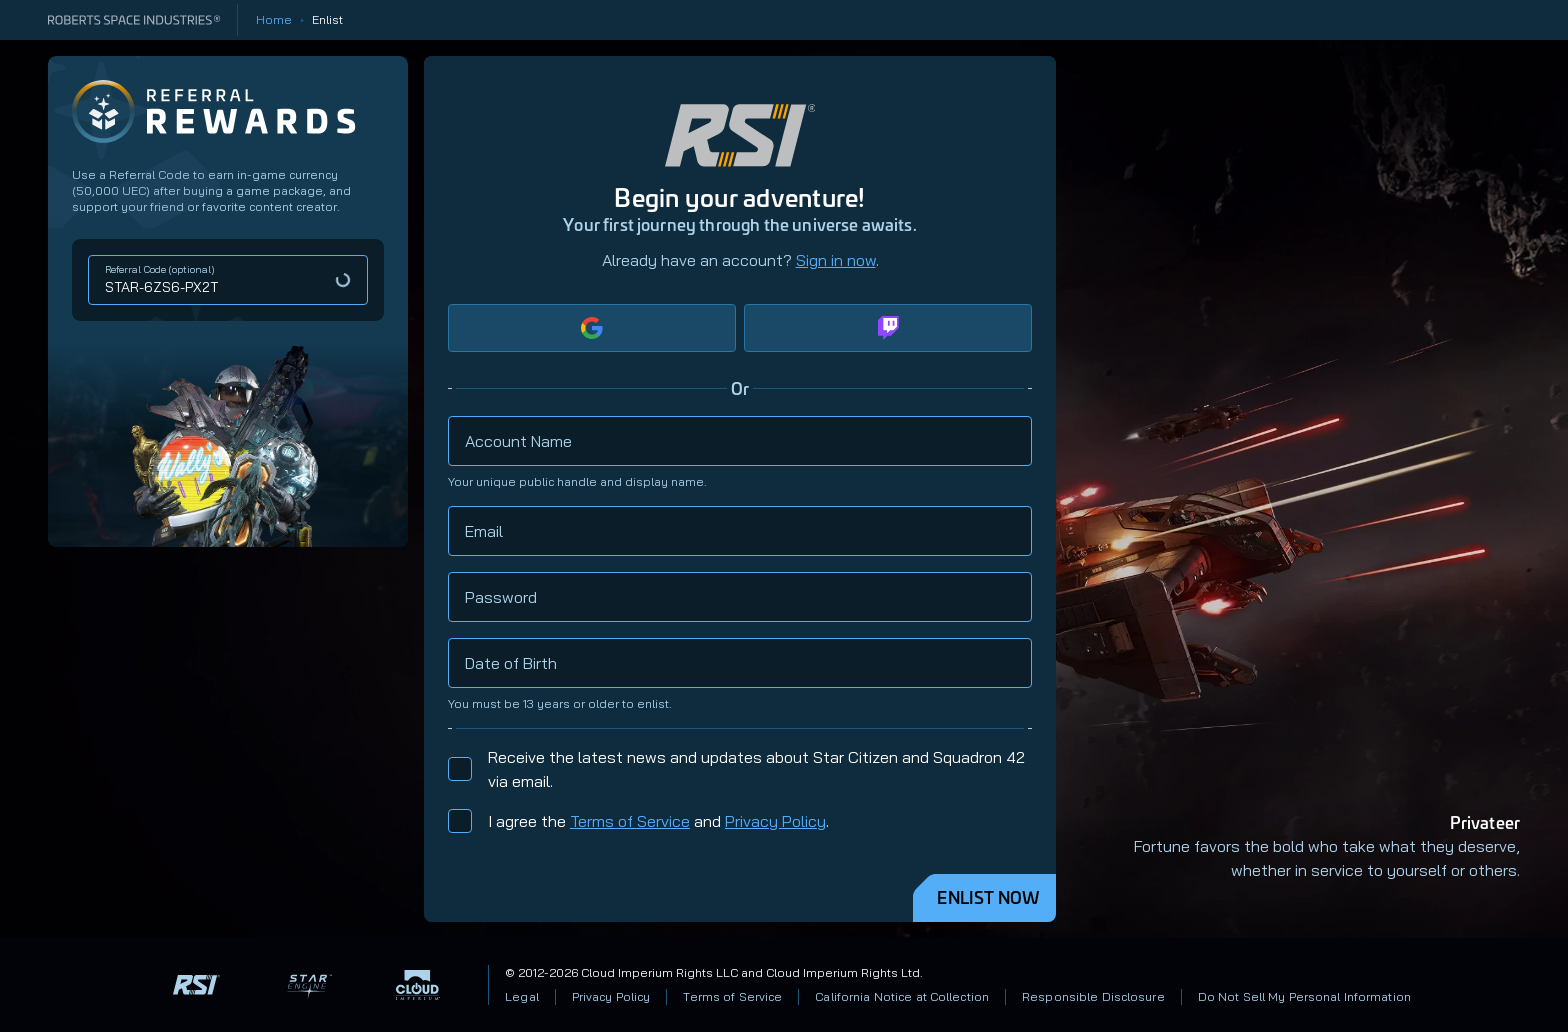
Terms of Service (630, 821)
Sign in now (836, 260)
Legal (522, 996)
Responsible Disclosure (1093, 996)
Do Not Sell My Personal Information (1304, 996)
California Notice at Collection (902, 996)
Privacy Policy (775, 821)
